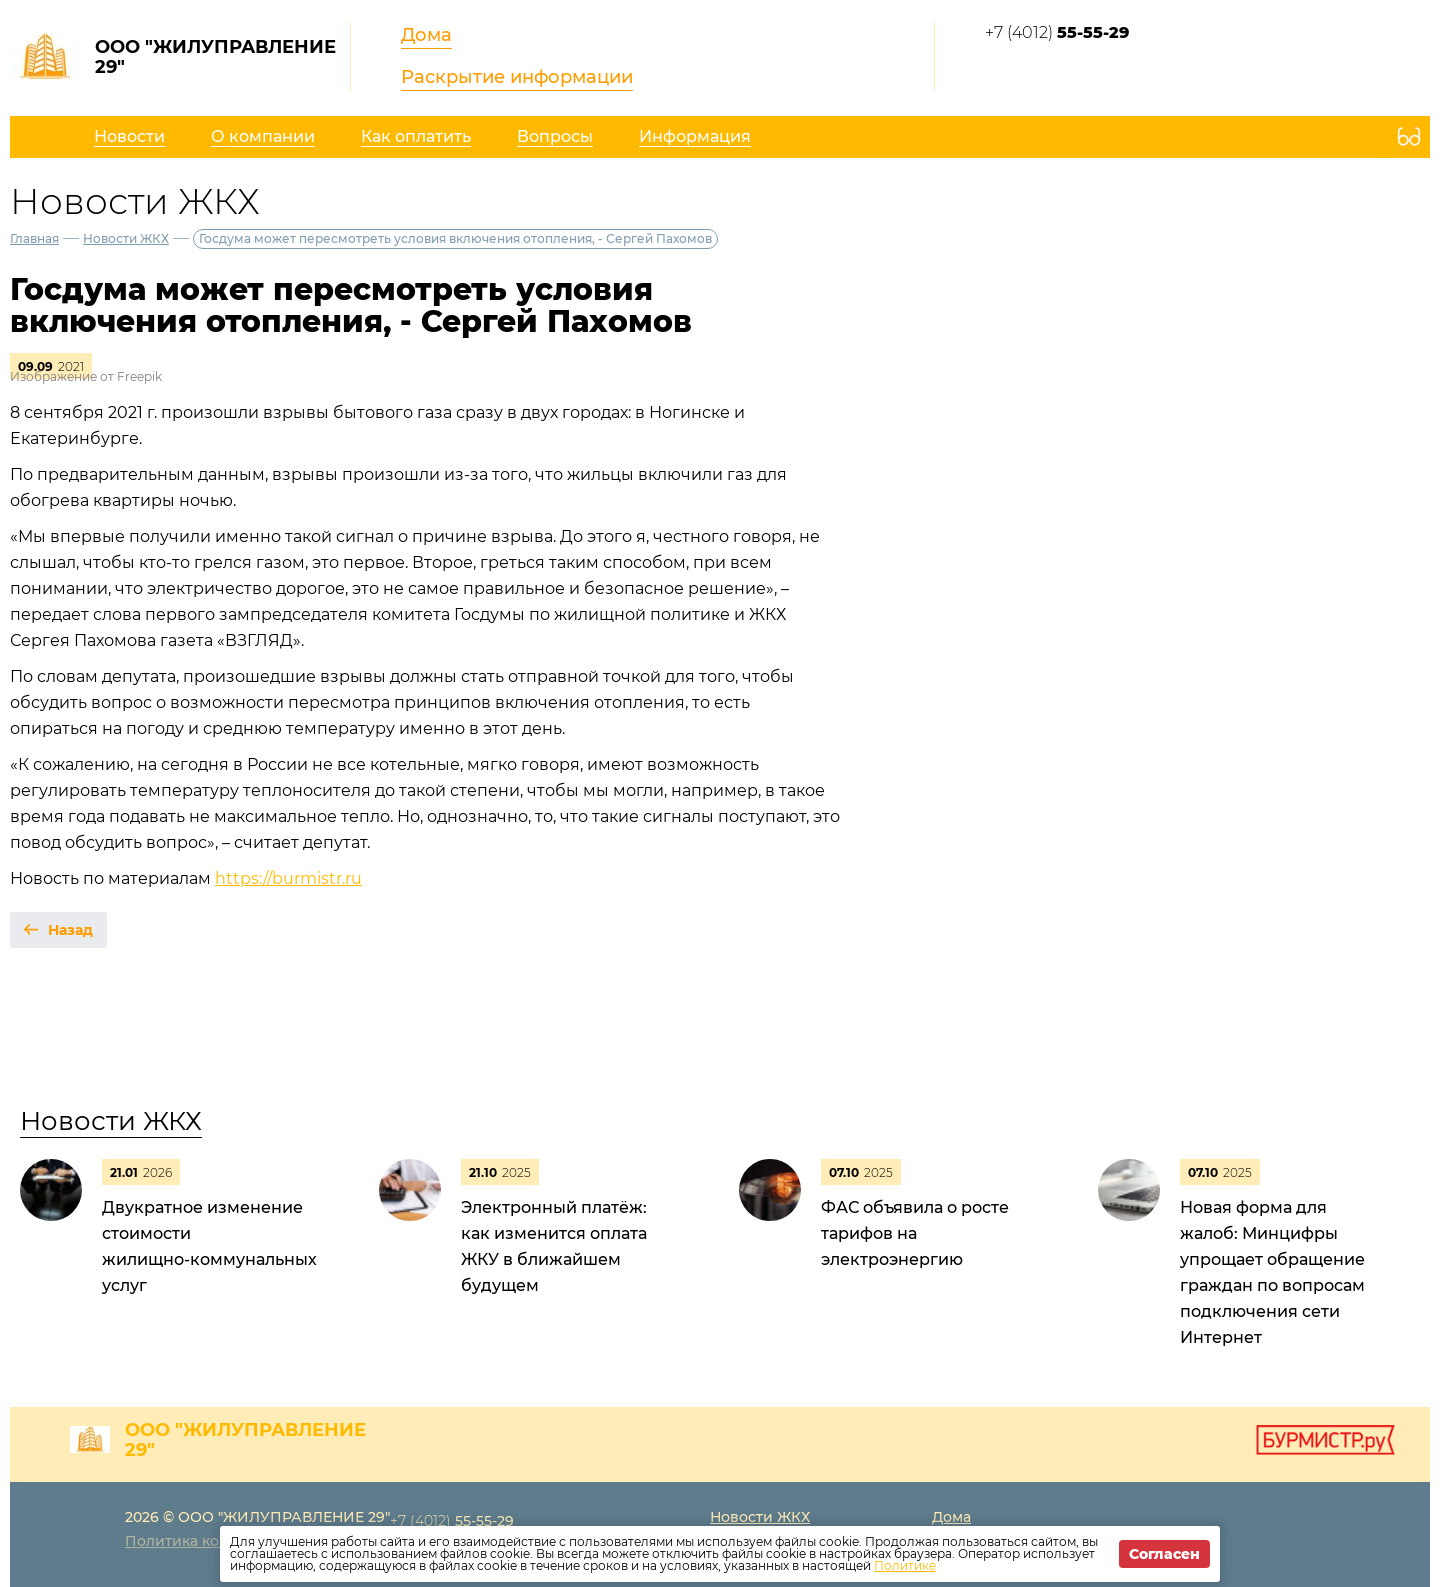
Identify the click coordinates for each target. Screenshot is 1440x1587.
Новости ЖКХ (126, 238)
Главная (34, 238)
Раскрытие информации (517, 77)
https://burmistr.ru (288, 878)
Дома (426, 35)
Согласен (1164, 1554)
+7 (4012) (1057, 32)
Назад (70, 930)
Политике (905, 1565)
